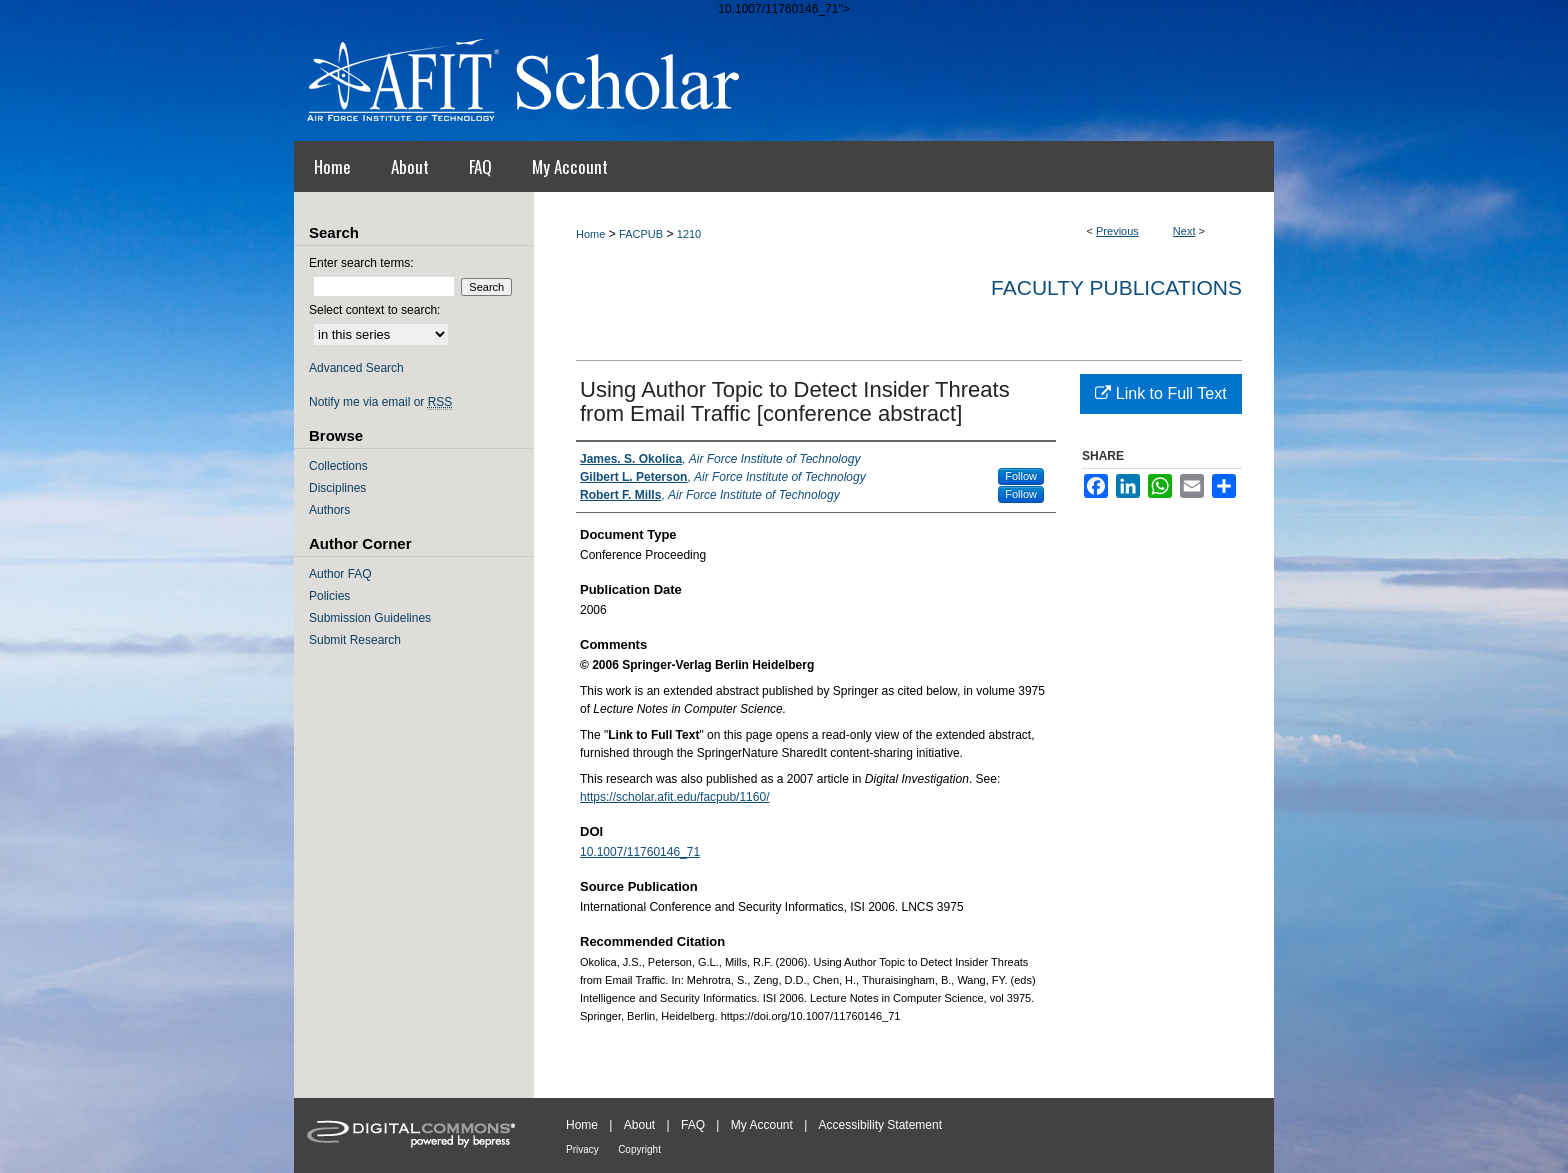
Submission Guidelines (370, 618)
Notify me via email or (380, 402)
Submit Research (355, 640)
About (639, 1125)
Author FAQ (340, 574)
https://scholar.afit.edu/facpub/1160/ (674, 797)
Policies (329, 596)
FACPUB (641, 234)
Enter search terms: (361, 263)
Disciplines (337, 488)
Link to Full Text (1160, 393)
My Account (762, 1125)
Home (590, 234)
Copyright (639, 1149)
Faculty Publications (1116, 287)
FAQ (693, 1125)
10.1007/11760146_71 (640, 852)
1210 (689, 234)
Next (1184, 231)
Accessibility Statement (880, 1125)
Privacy (582, 1149)
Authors (329, 510)
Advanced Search (356, 368)
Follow (1021, 476)
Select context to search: (374, 310)
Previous (1117, 231)
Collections (338, 466)
